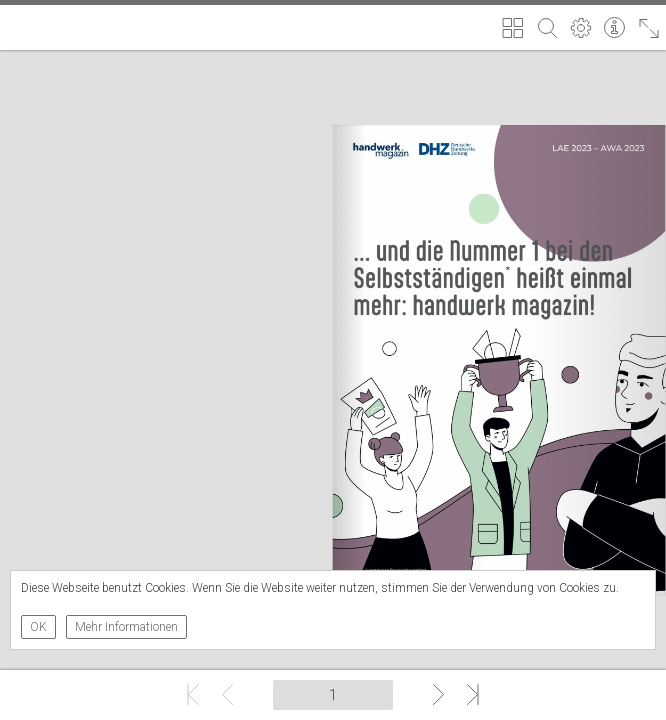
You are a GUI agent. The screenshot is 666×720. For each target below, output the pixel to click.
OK (38, 627)
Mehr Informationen (126, 627)
